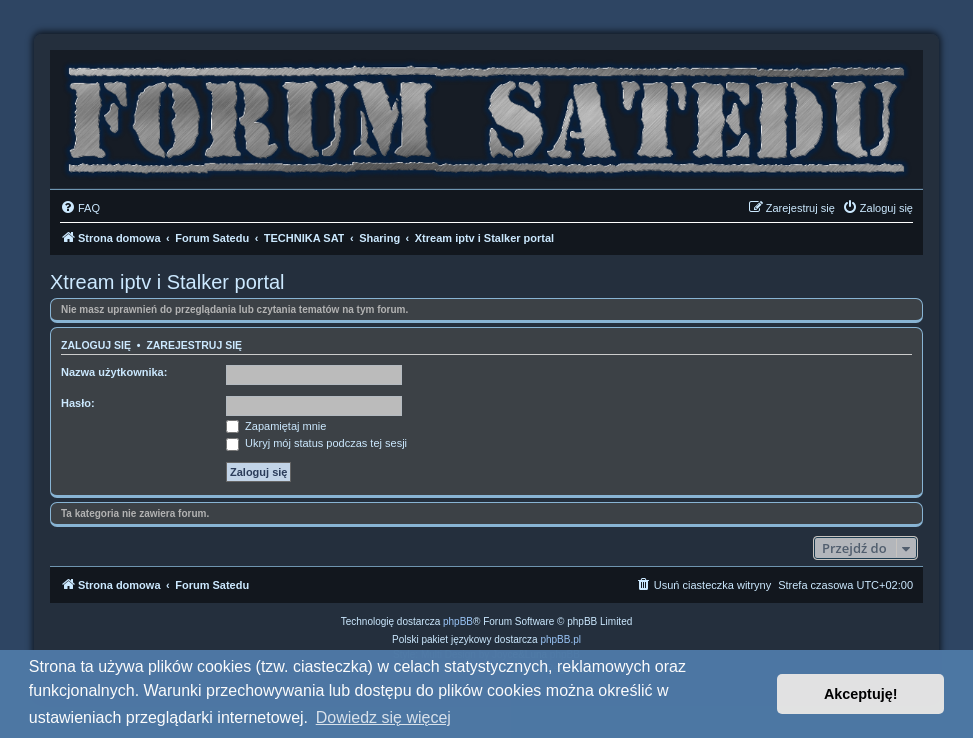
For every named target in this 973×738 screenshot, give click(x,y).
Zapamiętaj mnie (276, 426)
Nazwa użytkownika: (114, 372)
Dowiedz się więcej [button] (383, 717)
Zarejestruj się (194, 345)
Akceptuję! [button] (861, 694)
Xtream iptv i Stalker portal (167, 282)
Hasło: (78, 403)
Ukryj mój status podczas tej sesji (316, 443)
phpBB (458, 621)
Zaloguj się (96, 345)
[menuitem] (80, 208)
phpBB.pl (560, 639)
